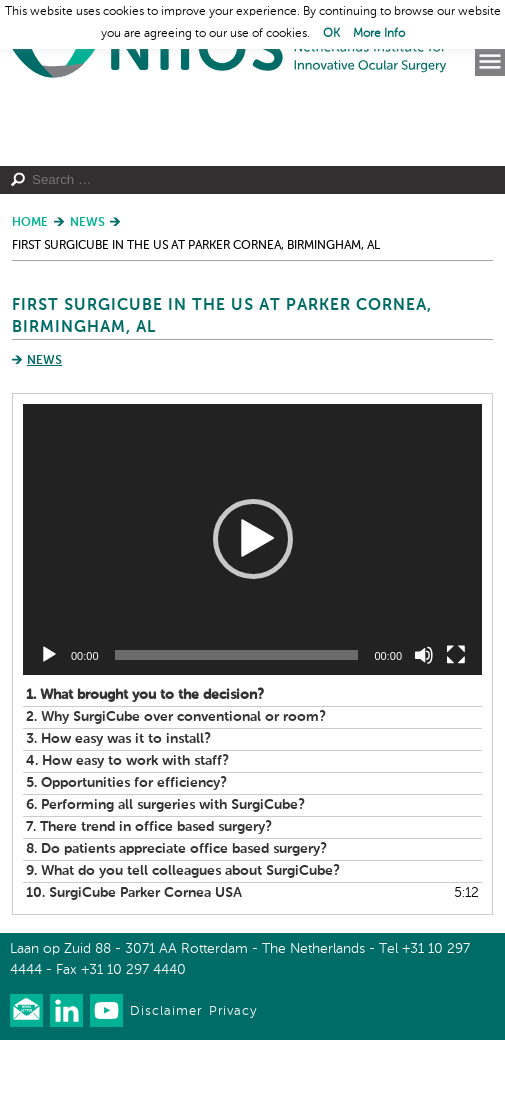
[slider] (237, 718)
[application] (252, 602)
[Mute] (424, 718)
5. (126, 846)
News (44, 425)
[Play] (49, 718)
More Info (379, 34)
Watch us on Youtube (106, 1073)
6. (165, 868)
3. (118, 802)
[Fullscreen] (456, 718)
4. (127, 824)
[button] (253, 603)
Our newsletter (26, 1073)
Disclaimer (166, 1074)
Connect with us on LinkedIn (66, 1073)
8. (176, 912)
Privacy (233, 1074)
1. (145, 758)
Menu (490, 62)
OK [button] (331, 34)
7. (149, 890)
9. (183, 934)
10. (134, 956)
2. (176, 780)
